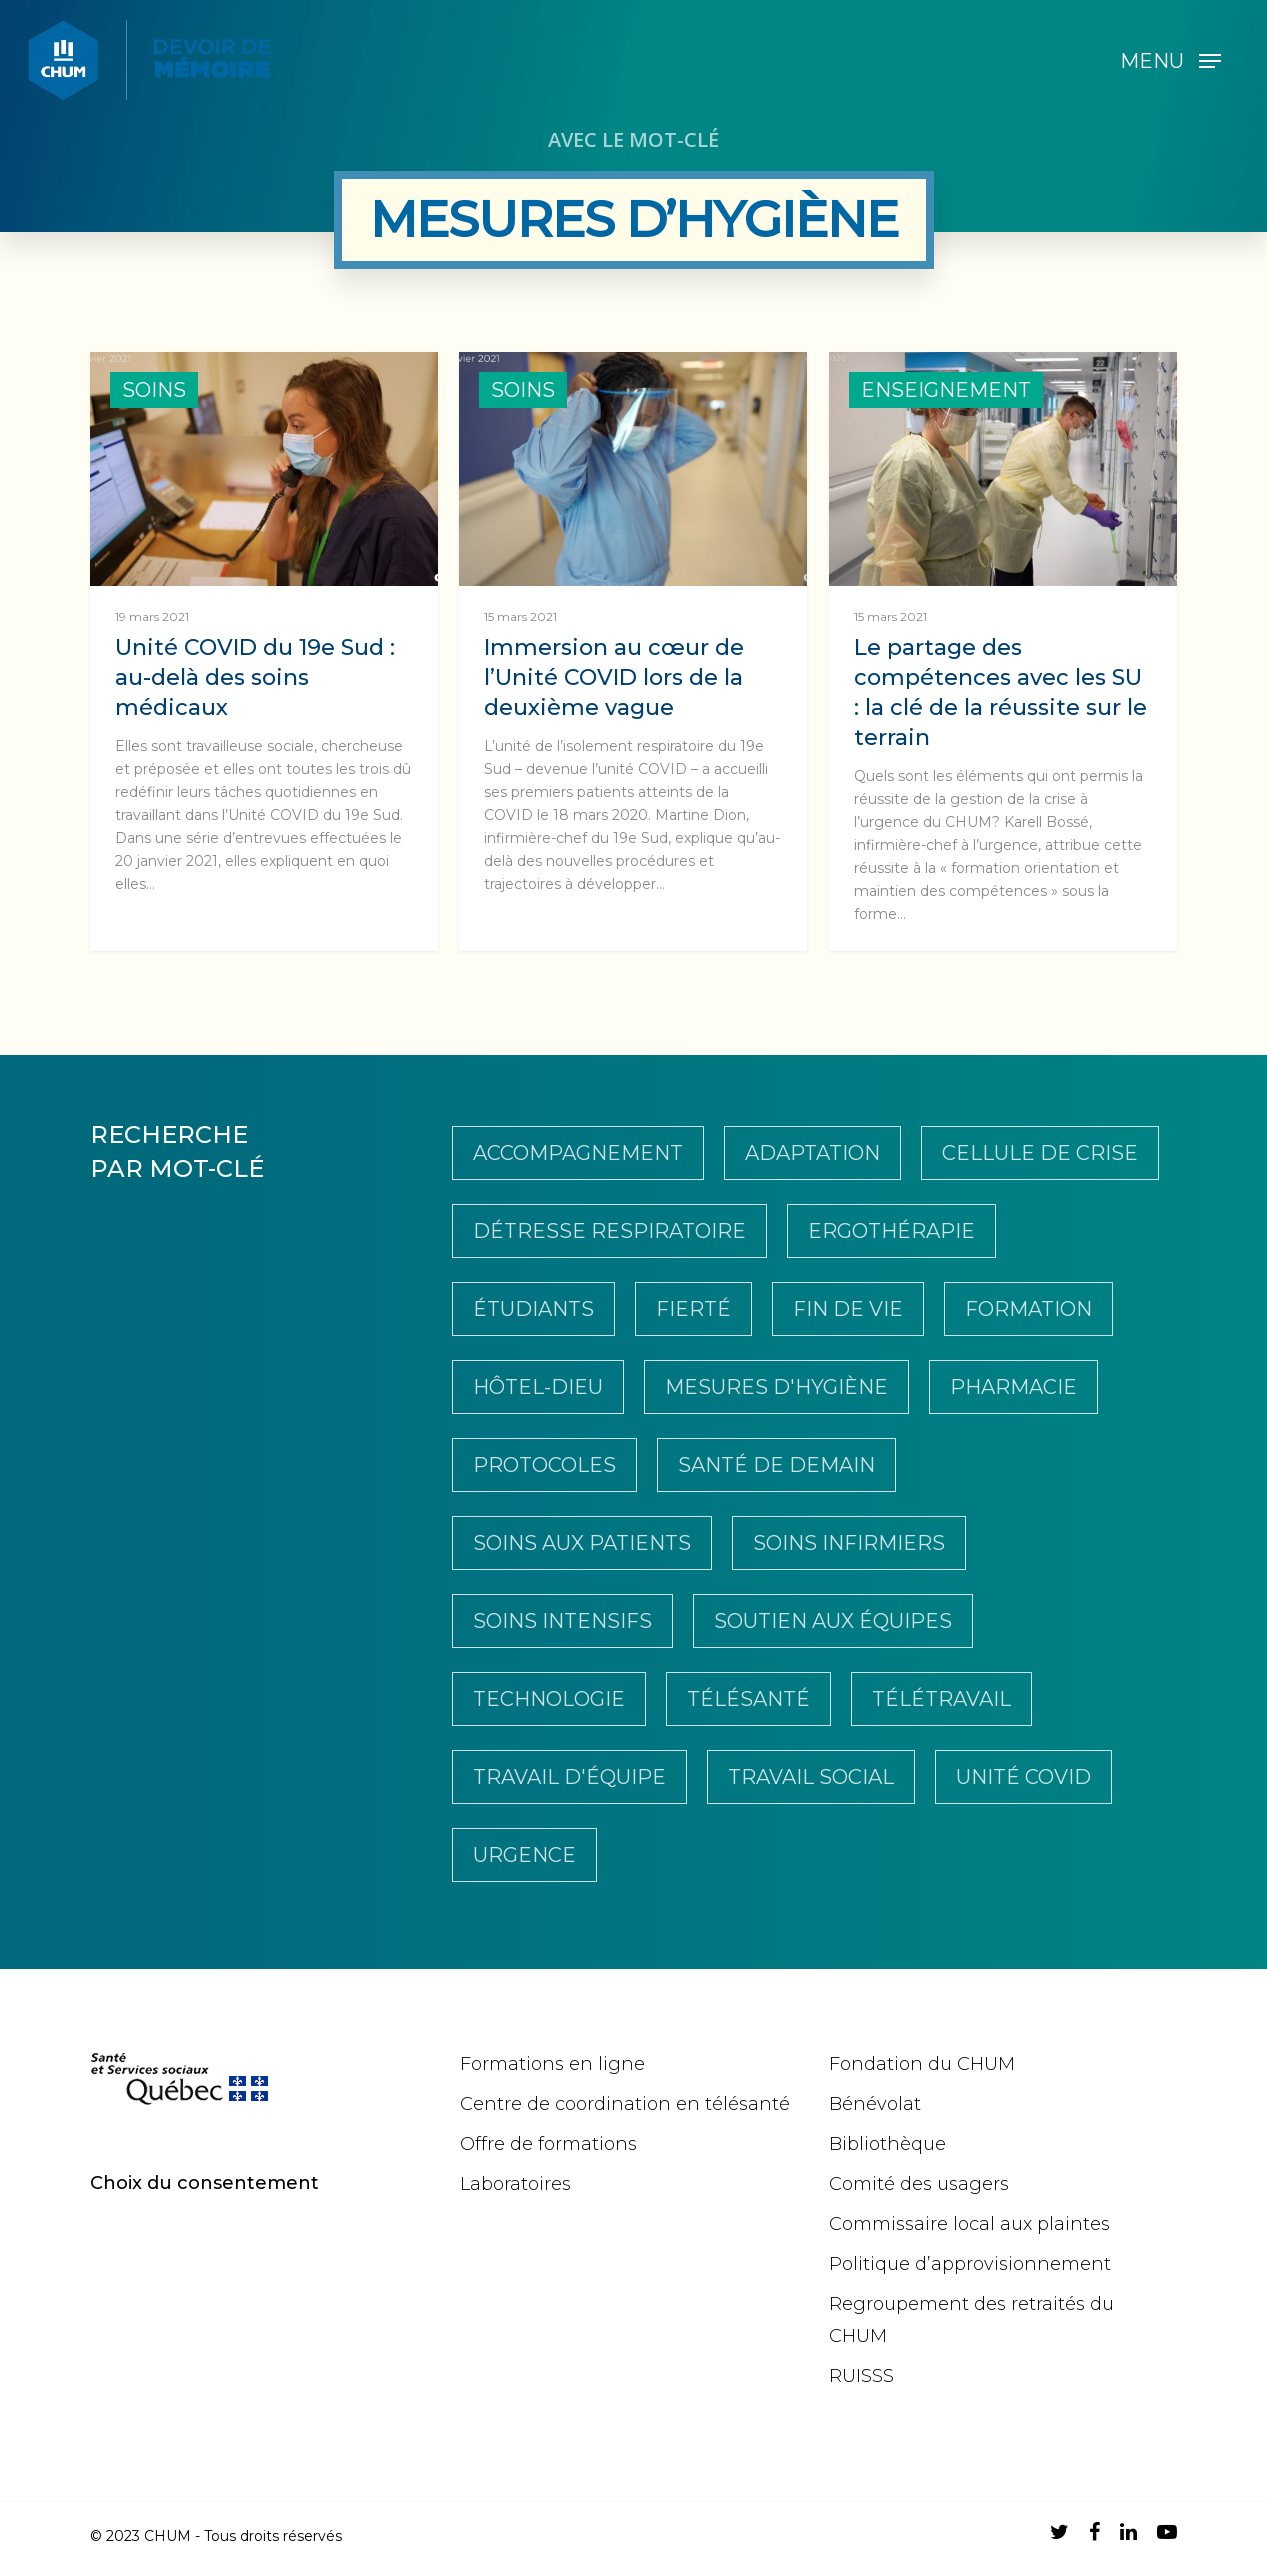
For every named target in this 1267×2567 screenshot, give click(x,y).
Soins (154, 390)
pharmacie (1013, 1387)
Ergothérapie (891, 1231)
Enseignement (946, 390)
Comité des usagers (919, 2184)
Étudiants (533, 1309)
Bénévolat (875, 2104)
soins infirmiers (849, 1543)
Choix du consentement (204, 2183)
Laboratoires (515, 2184)
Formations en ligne (552, 2064)
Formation (1028, 1309)
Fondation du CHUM (922, 2064)
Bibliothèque (887, 2144)
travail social (811, 1777)
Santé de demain (776, 1465)
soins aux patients (582, 1543)
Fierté (693, 1309)
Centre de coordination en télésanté (625, 2104)
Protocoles (544, 1465)
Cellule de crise (1040, 1153)
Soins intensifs (562, 1621)
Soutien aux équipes (833, 1621)
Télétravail (941, 1699)
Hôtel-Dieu (538, 1387)
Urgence (524, 1855)
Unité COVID (1023, 1777)
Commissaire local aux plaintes (969, 2224)
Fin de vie (848, 1309)
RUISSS (861, 2376)
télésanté (748, 1699)
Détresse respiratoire (609, 1231)
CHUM (167, 2536)
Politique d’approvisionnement (970, 2264)
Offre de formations (548, 2144)
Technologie (549, 1699)
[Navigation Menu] (1170, 60)
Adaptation (812, 1153)
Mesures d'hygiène (776, 1387)
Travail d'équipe (569, 1777)
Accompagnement (578, 1153)
